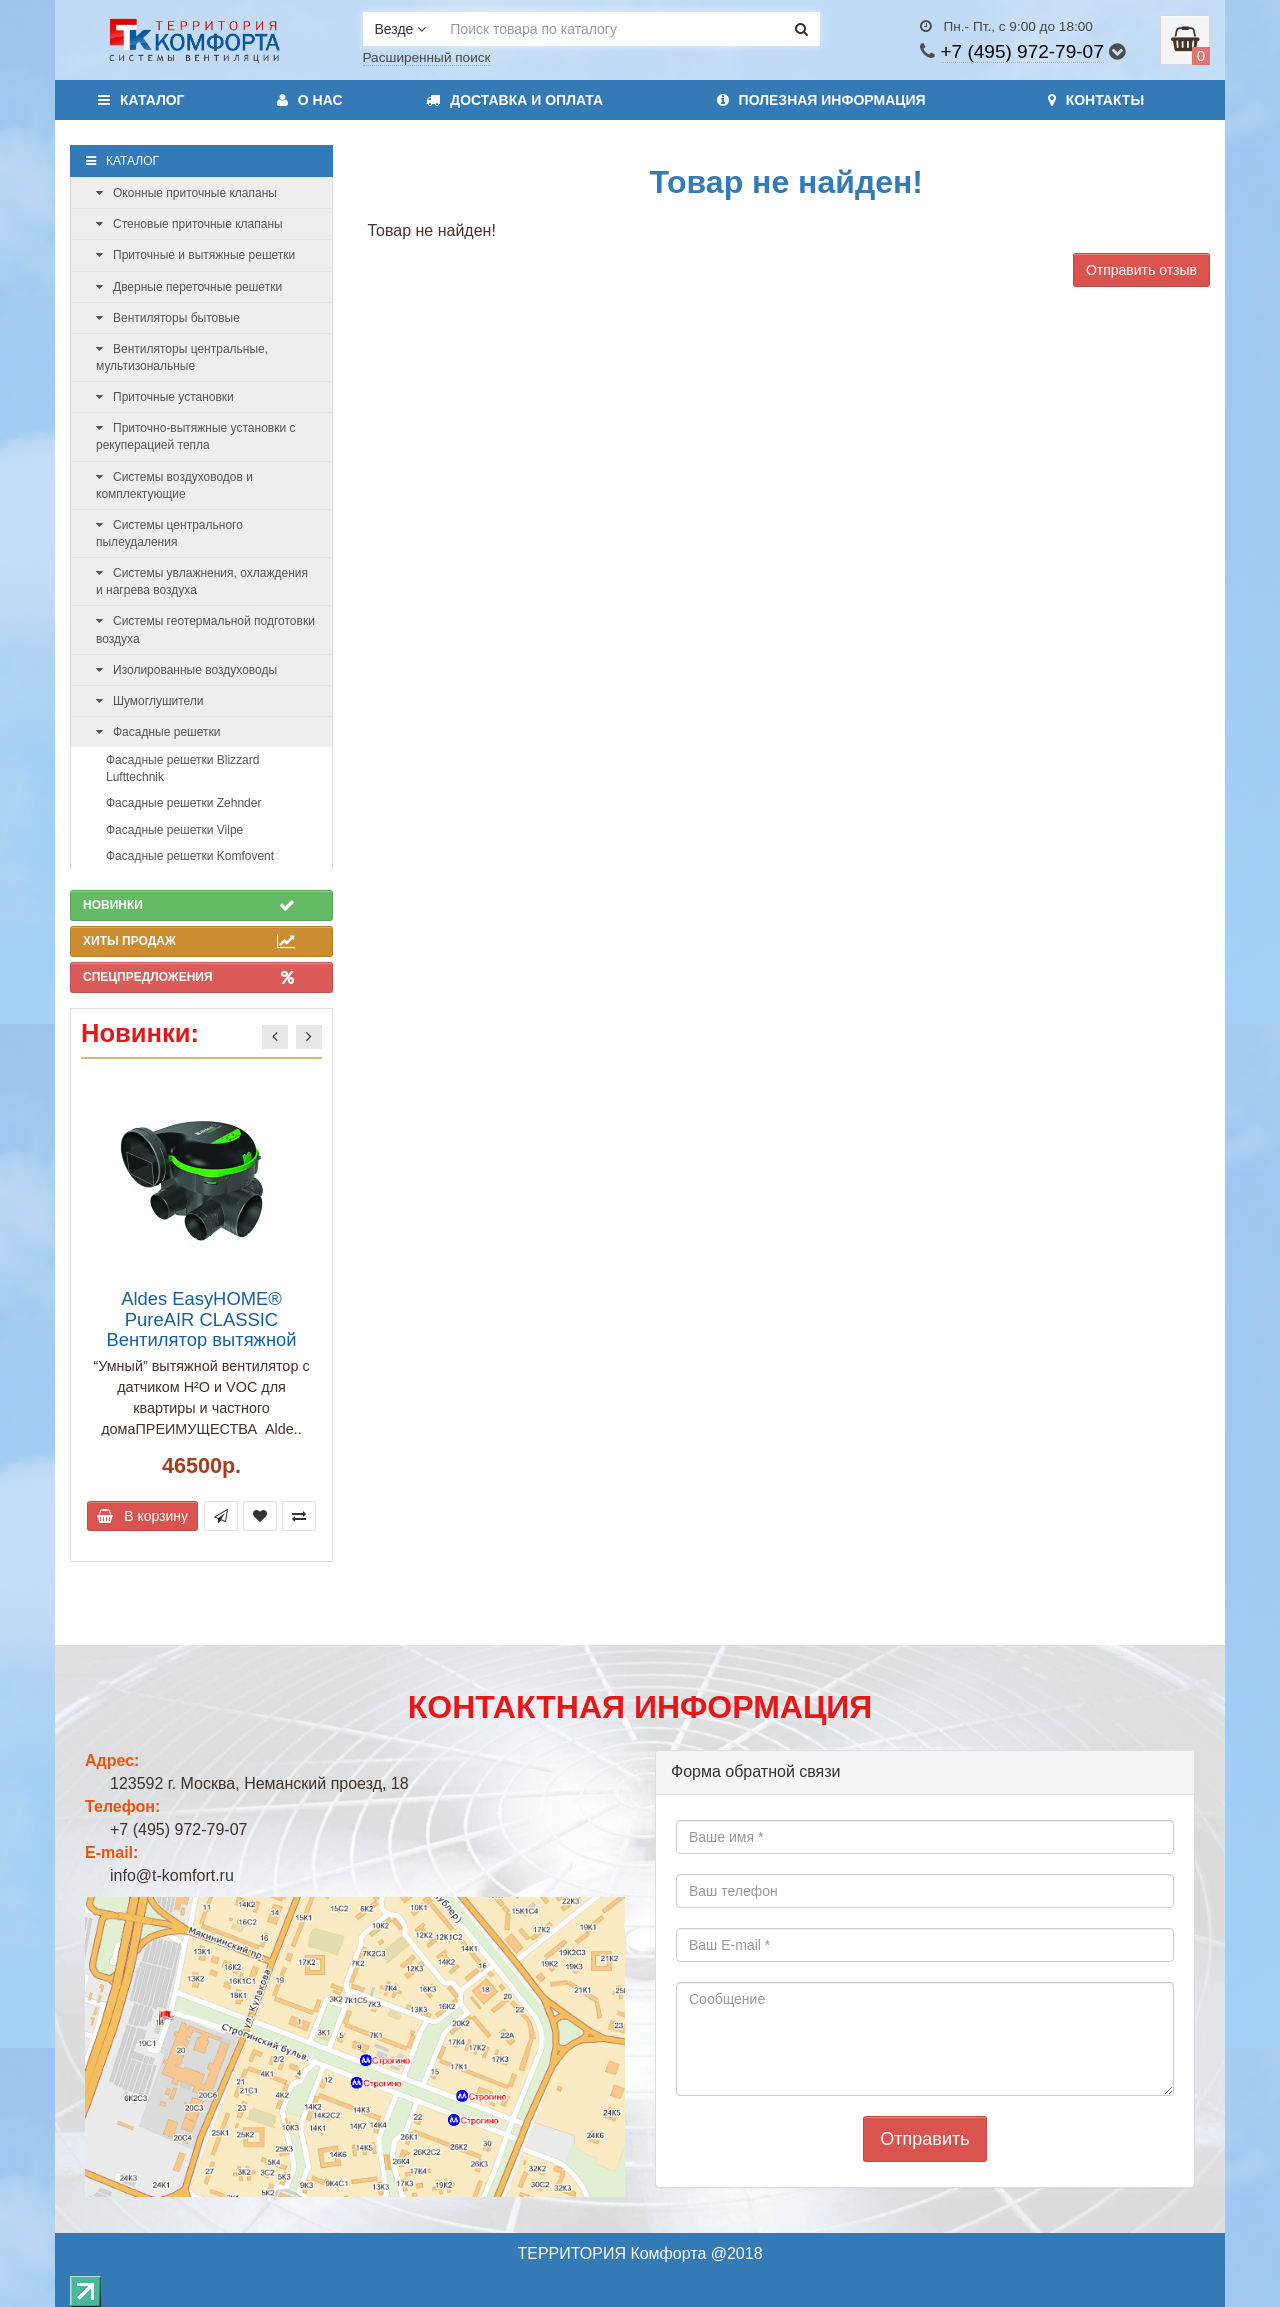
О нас (310, 100)
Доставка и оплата (514, 100)
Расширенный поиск (427, 57)
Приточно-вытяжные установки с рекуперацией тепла (195, 436)
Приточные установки (165, 397)
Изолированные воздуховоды (186, 670)
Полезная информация (821, 100)
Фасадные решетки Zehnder (183, 803)
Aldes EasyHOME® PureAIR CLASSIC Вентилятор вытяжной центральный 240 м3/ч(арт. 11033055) (201, 1339)
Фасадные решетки (158, 732)
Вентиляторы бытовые (168, 318)
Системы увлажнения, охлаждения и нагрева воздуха (202, 581)
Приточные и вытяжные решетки (195, 255)
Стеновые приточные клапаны (189, 224)
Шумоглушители (150, 701)
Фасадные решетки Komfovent (190, 856)
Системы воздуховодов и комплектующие (174, 485)
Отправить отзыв (1141, 270)
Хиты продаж (189, 941)
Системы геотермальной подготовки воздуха (205, 629)
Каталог (141, 100)
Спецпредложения (189, 977)
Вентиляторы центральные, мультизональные (182, 357)
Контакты (1096, 100)
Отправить (924, 2139)
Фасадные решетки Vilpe (174, 830)
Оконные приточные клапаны (186, 193)
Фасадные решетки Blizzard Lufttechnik (182, 768)
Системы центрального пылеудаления (169, 533)
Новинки (189, 905)
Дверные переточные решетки (189, 287)
